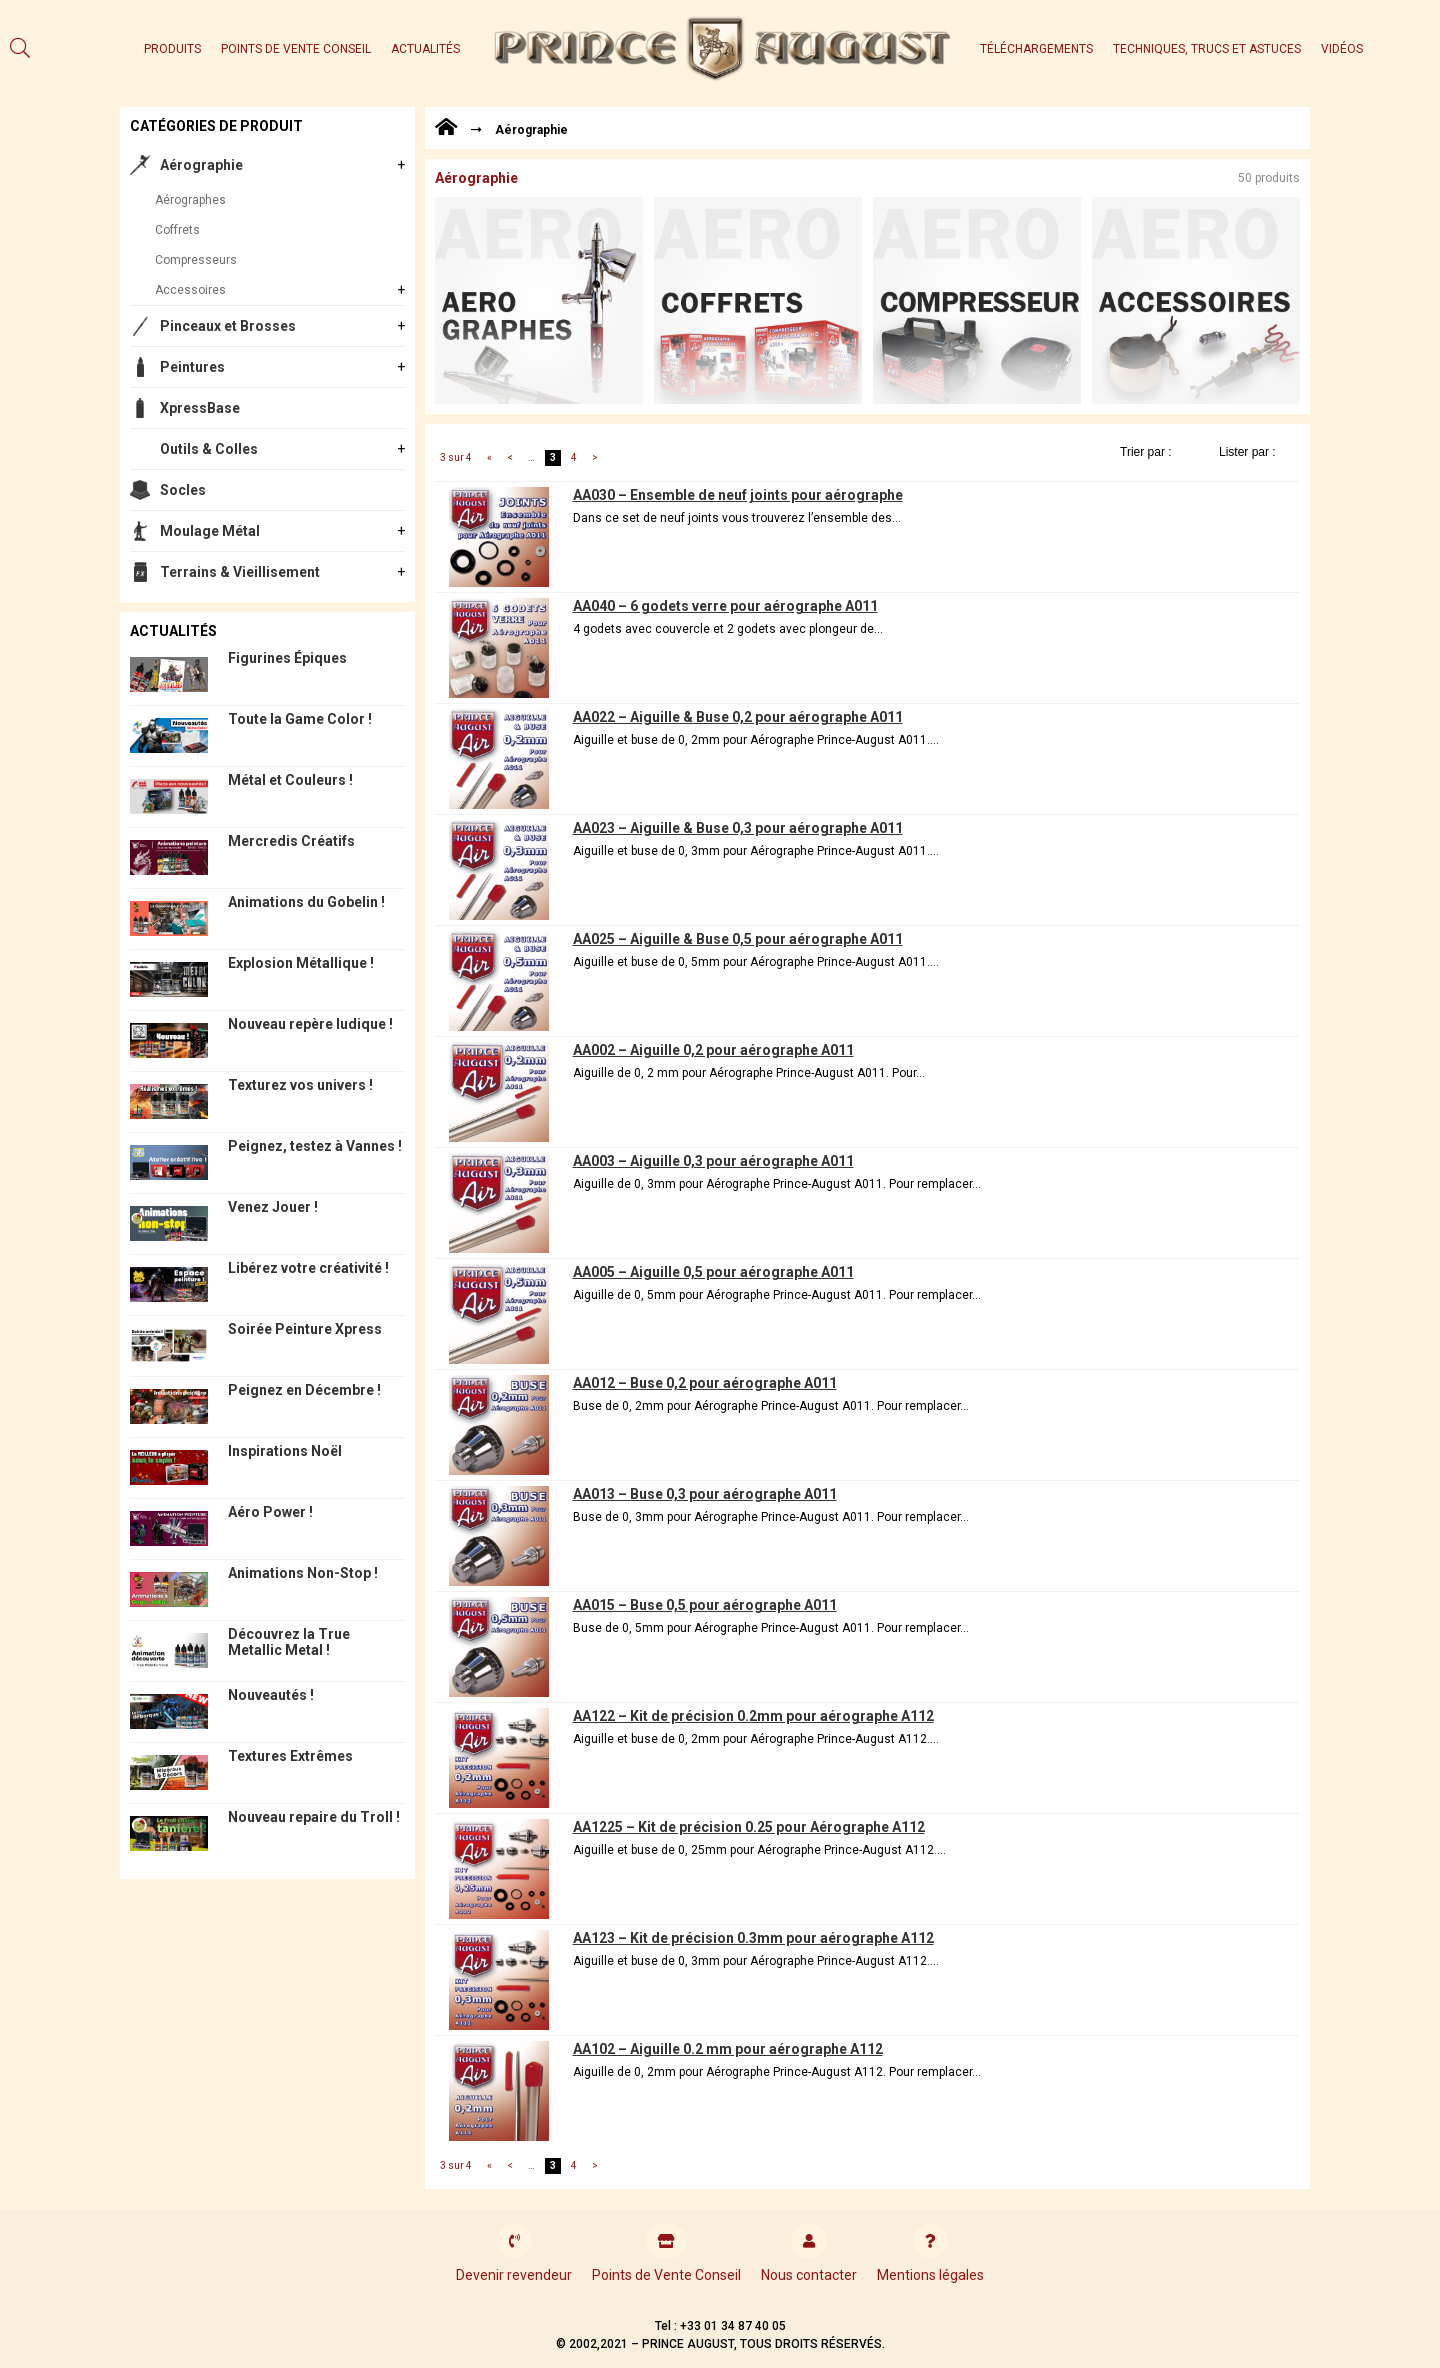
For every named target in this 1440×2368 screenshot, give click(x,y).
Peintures (192, 367)
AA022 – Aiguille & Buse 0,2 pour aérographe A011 (738, 717)
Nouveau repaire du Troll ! (314, 1817)
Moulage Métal (210, 531)
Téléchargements (1036, 49)
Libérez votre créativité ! (308, 1268)
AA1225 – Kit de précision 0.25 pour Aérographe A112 (749, 1827)
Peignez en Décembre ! (304, 1390)
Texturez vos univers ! (300, 1085)
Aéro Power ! (270, 1512)
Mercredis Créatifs (291, 841)
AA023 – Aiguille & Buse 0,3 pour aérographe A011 (738, 828)
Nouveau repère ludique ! (310, 1024)
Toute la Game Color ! (300, 719)
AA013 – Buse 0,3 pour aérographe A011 (705, 1494)
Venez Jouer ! (273, 1207)
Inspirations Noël (285, 1451)
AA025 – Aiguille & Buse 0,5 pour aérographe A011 (738, 939)
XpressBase (200, 408)
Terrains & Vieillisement (240, 572)
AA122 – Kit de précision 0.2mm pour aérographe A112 (753, 1716)
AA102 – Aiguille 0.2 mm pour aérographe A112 (728, 2049)
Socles (183, 490)
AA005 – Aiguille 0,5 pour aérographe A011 (713, 1272)
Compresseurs (196, 260)
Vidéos (1342, 49)
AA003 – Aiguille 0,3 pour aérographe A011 (713, 1161)
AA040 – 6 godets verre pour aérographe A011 (725, 606)
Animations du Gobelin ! (306, 902)
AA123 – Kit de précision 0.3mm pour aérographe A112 (753, 1938)
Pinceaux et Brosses (228, 326)
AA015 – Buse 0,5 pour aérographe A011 (705, 1605)
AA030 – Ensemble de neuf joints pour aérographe (738, 495)
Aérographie (201, 165)
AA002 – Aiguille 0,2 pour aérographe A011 (713, 1050)
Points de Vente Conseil (296, 49)
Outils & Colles (209, 449)
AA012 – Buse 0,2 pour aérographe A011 (705, 1383)
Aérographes (190, 200)
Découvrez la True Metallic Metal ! (289, 1642)
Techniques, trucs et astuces (1207, 49)
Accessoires (190, 290)
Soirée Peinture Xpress (305, 1329)
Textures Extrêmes (290, 1756)
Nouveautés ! (271, 1695)
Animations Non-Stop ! (303, 1573)
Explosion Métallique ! (301, 963)
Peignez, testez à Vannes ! (315, 1146)
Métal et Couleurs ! (290, 780)
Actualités (425, 49)
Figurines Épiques (287, 658)
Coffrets (177, 230)
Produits (172, 49)
